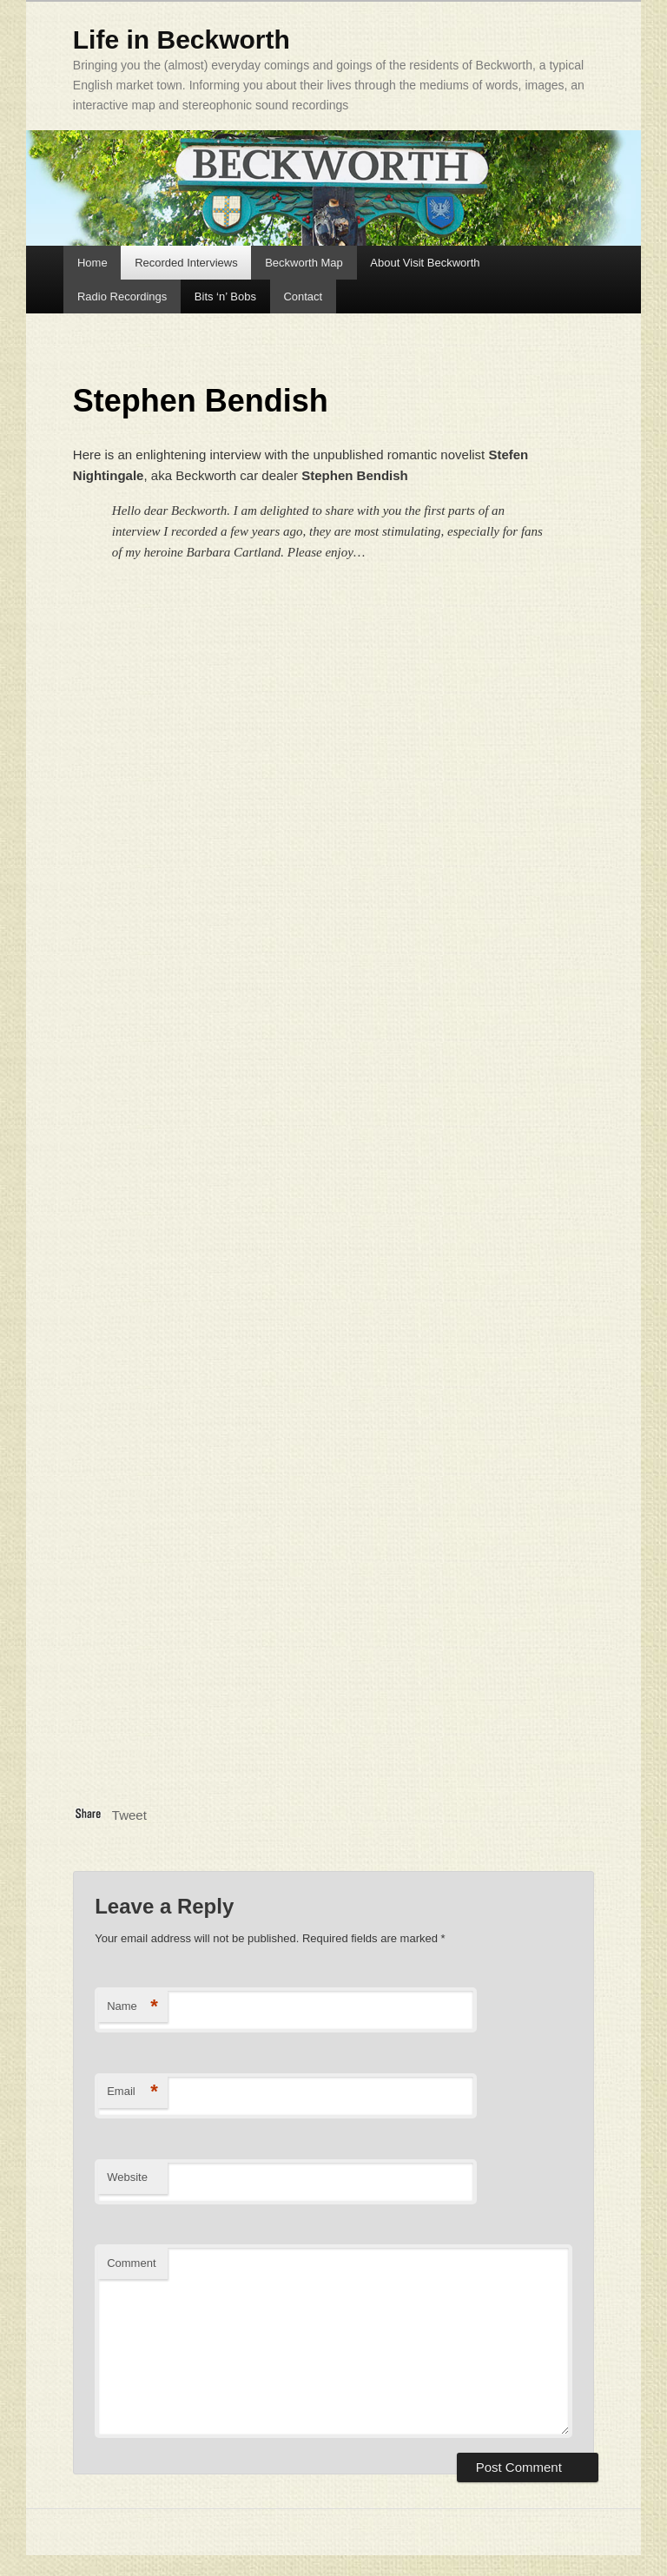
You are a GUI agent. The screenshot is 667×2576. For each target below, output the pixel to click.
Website (127, 2177)
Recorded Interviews (186, 262)
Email (132, 2092)
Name (132, 2006)
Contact (302, 296)
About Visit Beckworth (424, 262)
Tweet (129, 1815)
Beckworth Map (304, 262)
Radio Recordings (122, 296)
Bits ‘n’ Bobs (225, 296)
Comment (131, 2263)
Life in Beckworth (181, 39)
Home (92, 262)
